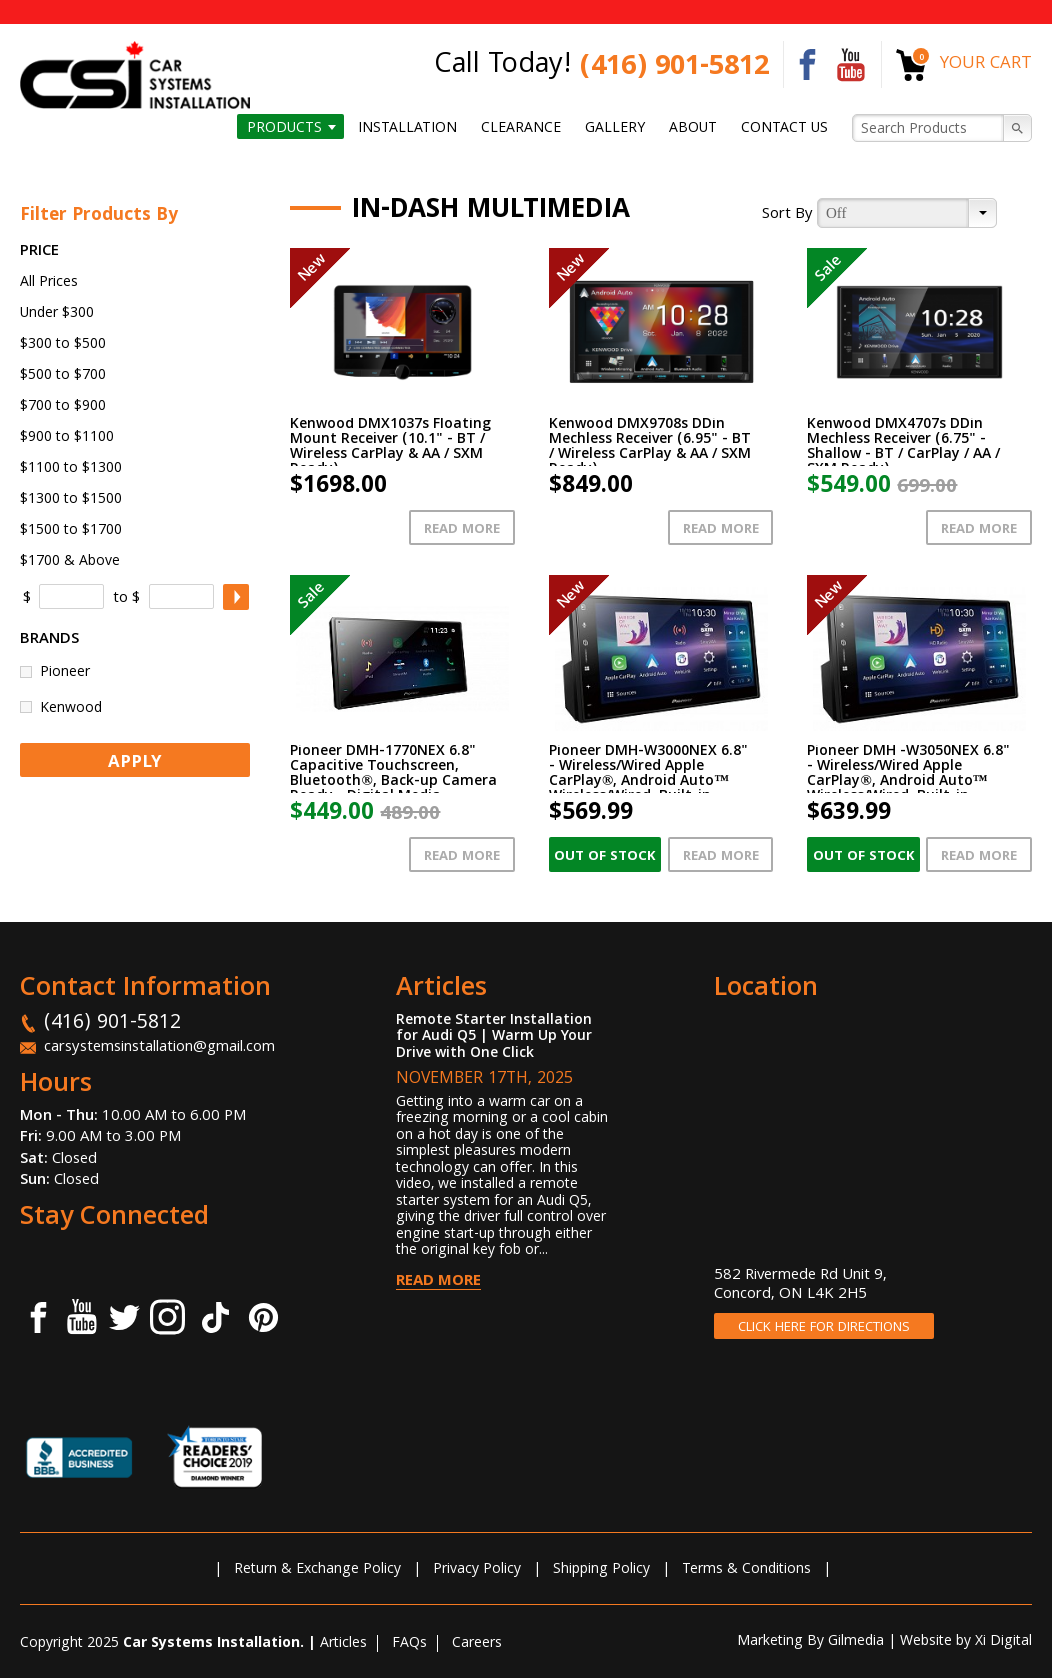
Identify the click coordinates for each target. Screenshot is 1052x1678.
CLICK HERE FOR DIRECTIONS (824, 1328)
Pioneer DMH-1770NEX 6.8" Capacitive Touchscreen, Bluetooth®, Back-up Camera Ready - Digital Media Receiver (393, 782)
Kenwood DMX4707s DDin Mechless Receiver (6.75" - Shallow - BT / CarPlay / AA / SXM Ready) (903, 447)
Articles (343, 1644)
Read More (462, 530)
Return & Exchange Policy (317, 1570)
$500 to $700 (63, 376)
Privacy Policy (477, 1570)
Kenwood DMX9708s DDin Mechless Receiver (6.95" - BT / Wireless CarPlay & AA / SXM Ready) (650, 447)
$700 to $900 (63, 407)
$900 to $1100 (67, 438)
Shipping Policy (601, 1570)
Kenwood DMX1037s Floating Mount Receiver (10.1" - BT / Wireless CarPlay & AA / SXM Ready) (390, 447)
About (693, 128)
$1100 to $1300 (71, 469)
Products (284, 128)
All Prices (49, 283)
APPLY (135, 763)
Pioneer (65, 671)
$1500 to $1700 (71, 531)
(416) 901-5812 (674, 68)
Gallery (615, 128)
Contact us (784, 128)
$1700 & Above (70, 562)
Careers (477, 1644)
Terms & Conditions (746, 1570)
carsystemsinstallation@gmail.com (159, 1048)
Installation (407, 128)
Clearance (521, 128)
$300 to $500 (63, 345)
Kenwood (71, 707)
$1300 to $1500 (71, 500)
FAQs (409, 1644)
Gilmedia (856, 1642)
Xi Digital (1003, 1642)
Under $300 (57, 314)
